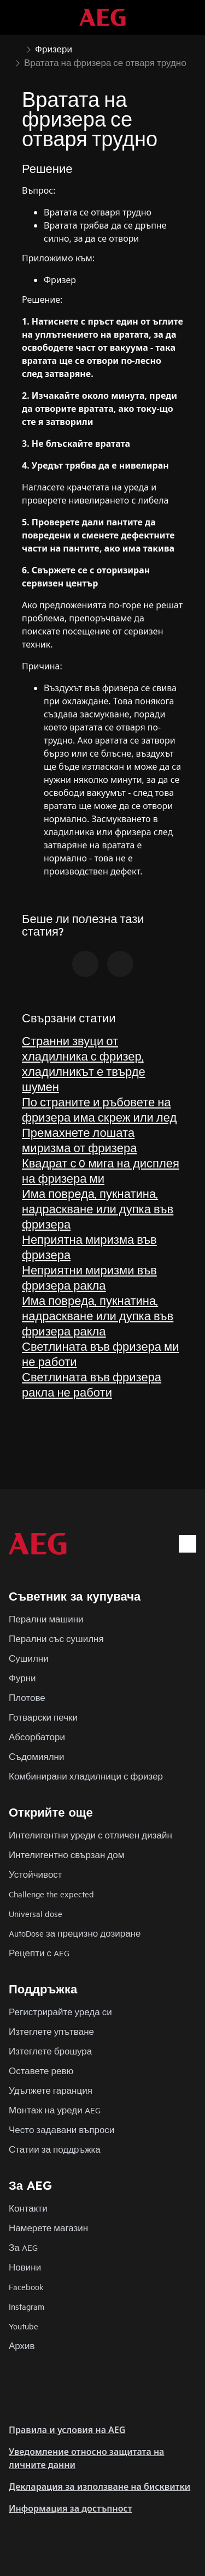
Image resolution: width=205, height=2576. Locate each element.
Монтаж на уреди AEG (55, 2110)
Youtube (23, 2326)
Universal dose (35, 1913)
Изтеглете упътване (51, 2031)
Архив (22, 2345)
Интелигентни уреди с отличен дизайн (90, 1835)
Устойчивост (35, 1874)
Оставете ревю (41, 2070)
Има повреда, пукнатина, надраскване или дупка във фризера (97, 1209)
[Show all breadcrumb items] (17, 48)
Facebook (26, 2286)
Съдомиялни (36, 1756)
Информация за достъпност (70, 2508)
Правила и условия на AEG (67, 2430)
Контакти (28, 2208)
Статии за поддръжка (55, 2149)
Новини (25, 2267)
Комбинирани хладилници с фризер (86, 1776)
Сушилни (29, 1658)
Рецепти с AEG (39, 1953)
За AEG (23, 2247)
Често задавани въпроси (61, 2129)
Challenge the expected (51, 1894)
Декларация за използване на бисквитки (99, 2487)
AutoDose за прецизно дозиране (74, 1933)
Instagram (26, 2306)
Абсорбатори (37, 1737)
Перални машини (46, 1619)
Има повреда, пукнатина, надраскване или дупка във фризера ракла (97, 1315)
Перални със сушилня (56, 1638)
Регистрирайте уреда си (60, 2011)
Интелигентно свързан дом (66, 1854)
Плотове (27, 1697)
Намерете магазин (48, 2227)
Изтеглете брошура (50, 2051)
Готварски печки (43, 1717)
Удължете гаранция (50, 2090)
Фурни (22, 1678)
